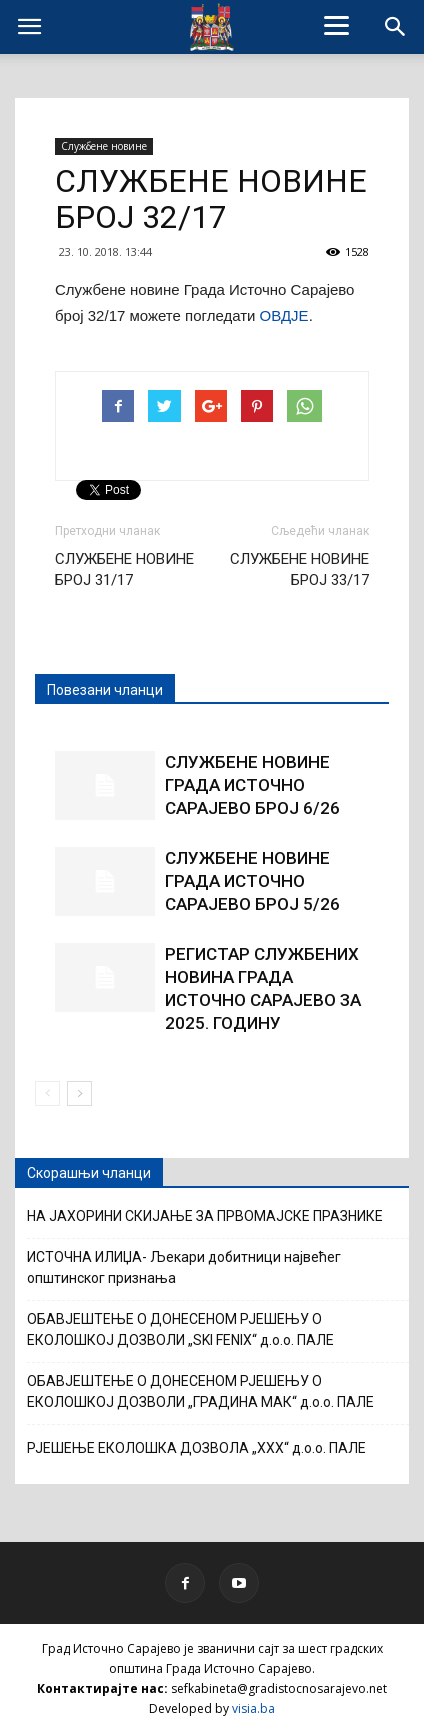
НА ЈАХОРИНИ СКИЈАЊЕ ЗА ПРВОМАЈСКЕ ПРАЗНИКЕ (205, 1216)
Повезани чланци (105, 690)
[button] (396, 27)
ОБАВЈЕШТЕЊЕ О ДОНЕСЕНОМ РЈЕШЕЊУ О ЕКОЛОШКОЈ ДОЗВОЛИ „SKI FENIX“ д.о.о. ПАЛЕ (180, 1329)
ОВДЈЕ (284, 315)
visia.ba (253, 1708)
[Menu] (337, 25)
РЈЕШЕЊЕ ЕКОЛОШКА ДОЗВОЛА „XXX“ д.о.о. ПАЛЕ (196, 1448)
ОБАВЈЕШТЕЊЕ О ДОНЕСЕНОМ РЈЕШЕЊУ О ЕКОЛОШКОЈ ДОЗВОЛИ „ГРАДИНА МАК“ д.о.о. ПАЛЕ (200, 1391)
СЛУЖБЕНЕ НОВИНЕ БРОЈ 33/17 (299, 569)
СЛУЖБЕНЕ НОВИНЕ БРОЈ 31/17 (124, 569)
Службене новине (104, 146)
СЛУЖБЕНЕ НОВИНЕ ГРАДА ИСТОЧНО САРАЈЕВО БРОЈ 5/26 (252, 881)
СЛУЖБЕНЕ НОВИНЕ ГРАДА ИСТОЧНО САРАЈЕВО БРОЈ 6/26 (252, 785)
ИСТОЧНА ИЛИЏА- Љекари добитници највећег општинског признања (184, 1267)
